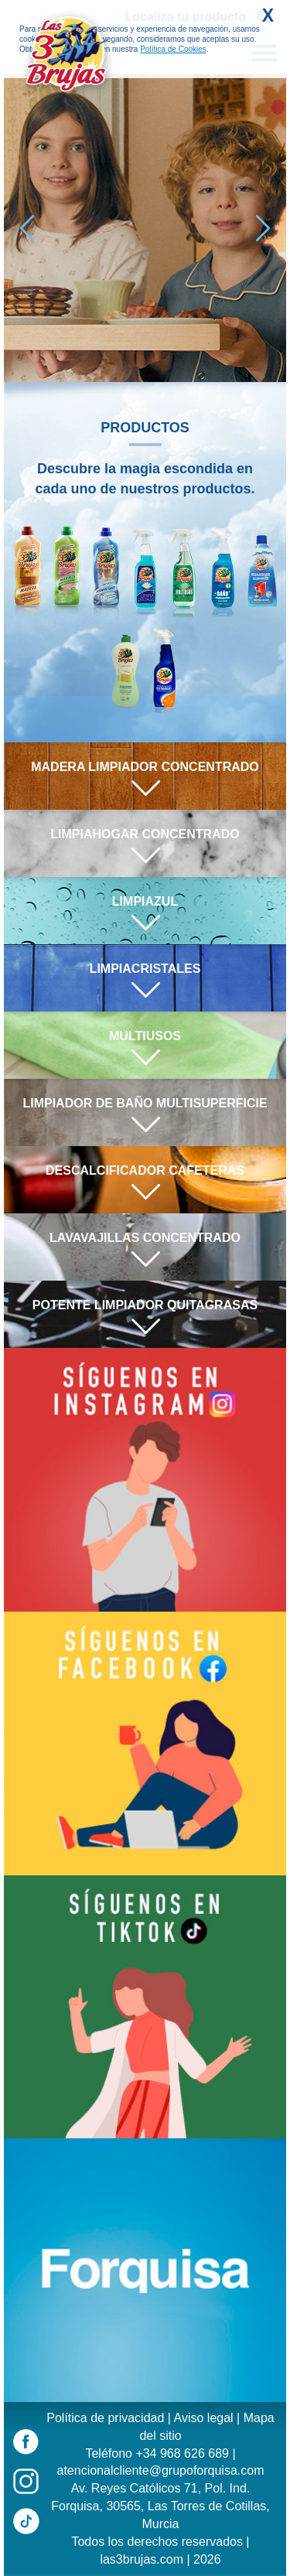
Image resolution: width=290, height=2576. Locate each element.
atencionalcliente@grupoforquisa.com (160, 2470)
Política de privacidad (105, 2417)
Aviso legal (204, 2417)
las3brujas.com (141, 2559)
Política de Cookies (173, 49)
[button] (263, 228)
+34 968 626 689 (182, 2453)
